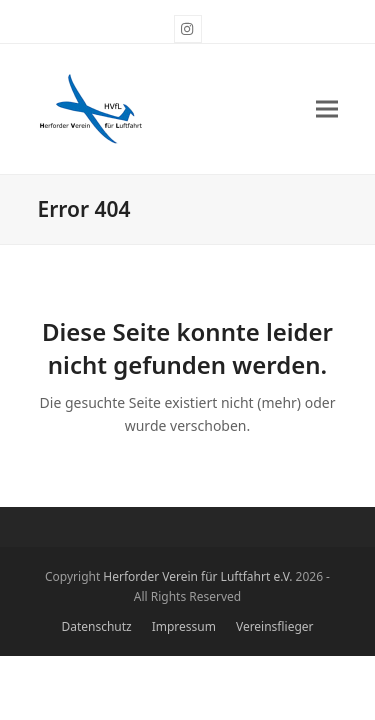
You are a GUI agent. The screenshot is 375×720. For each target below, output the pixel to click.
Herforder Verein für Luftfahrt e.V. (197, 576)
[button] (327, 109)
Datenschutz (97, 626)
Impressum (184, 626)
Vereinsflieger (275, 626)
